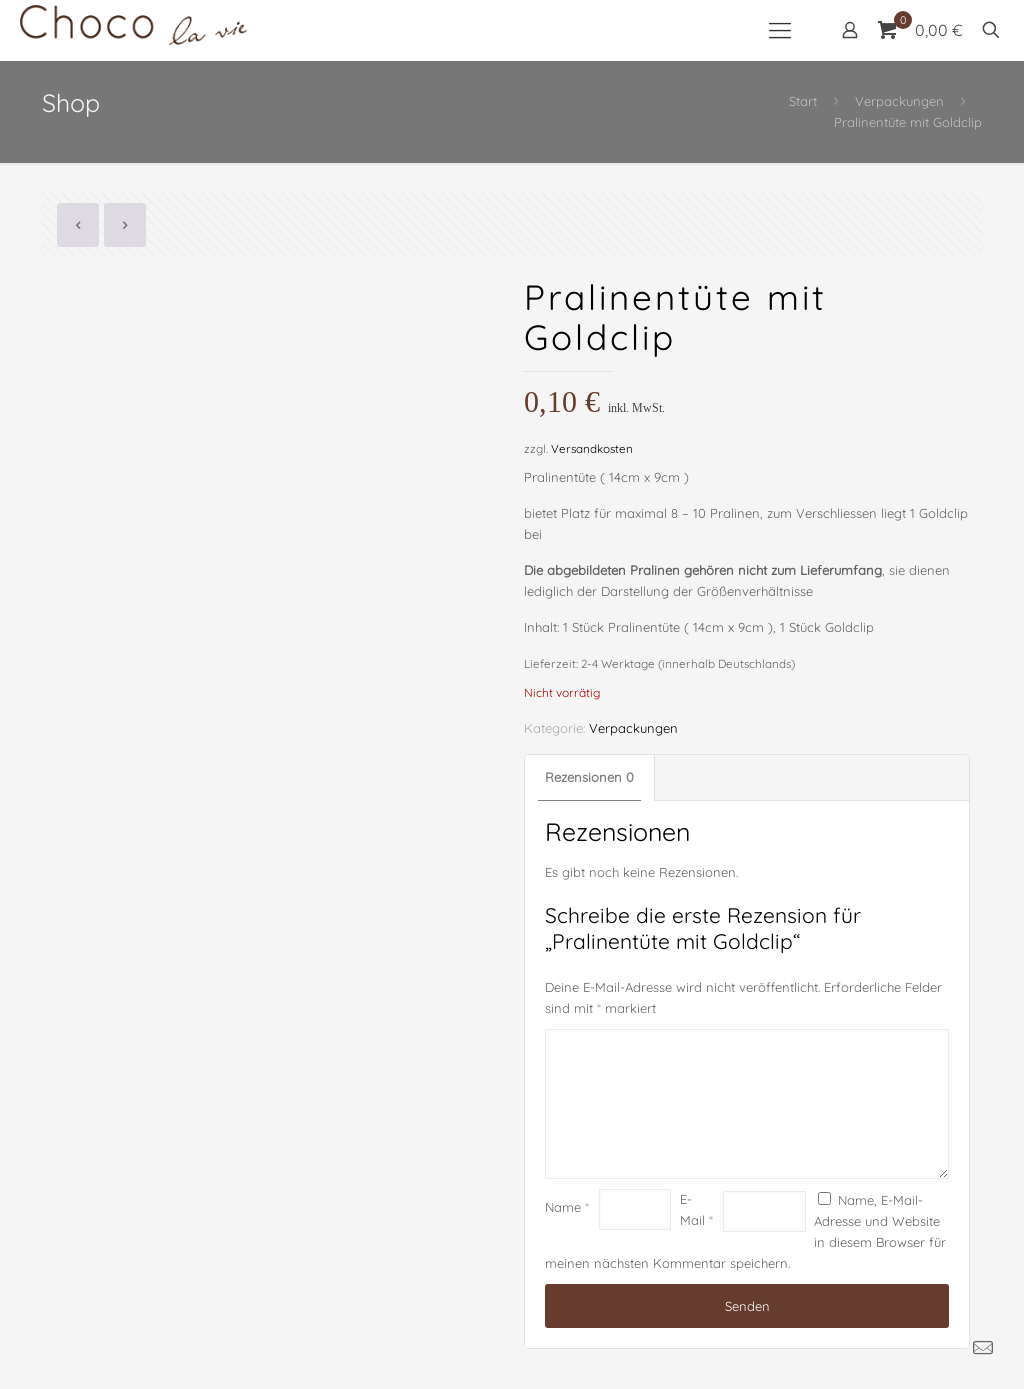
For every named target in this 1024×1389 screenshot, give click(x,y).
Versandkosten (592, 448)
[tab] (590, 777)
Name (567, 1207)
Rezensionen (589, 777)
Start (803, 101)
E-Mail (696, 1209)
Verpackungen (899, 101)
